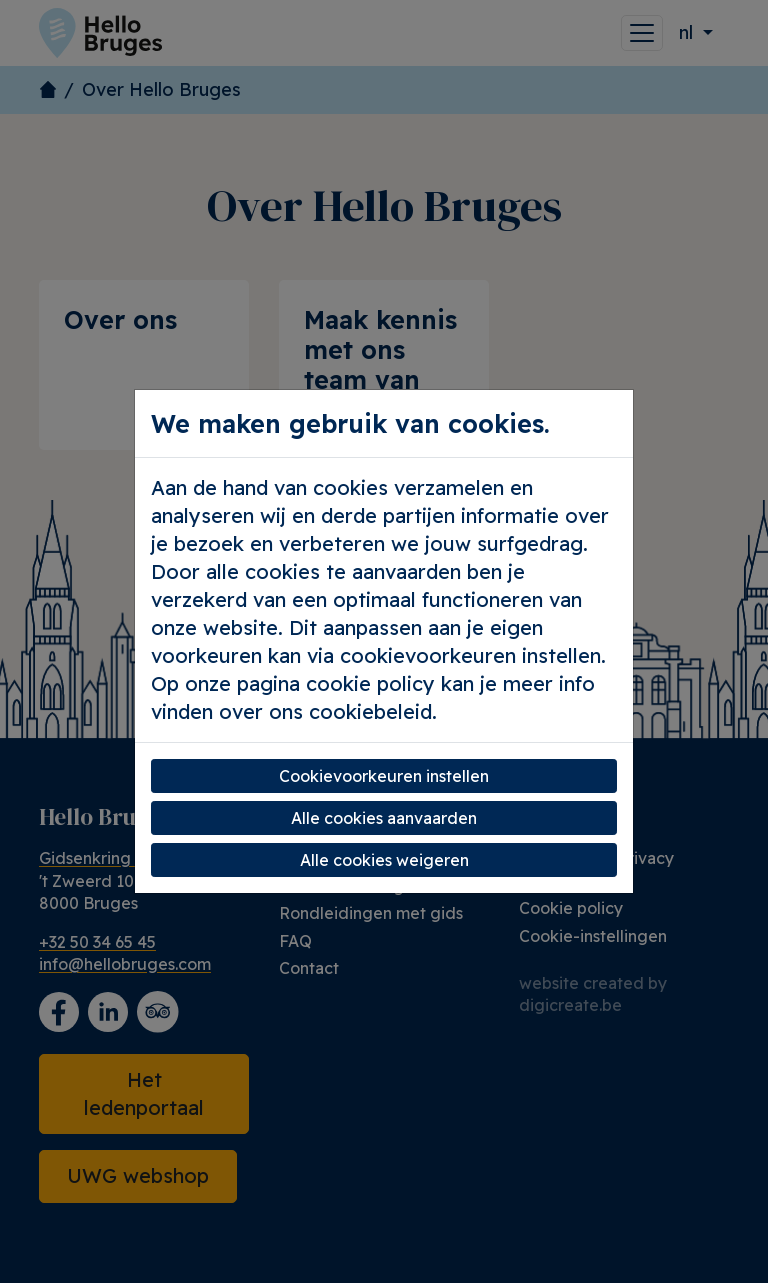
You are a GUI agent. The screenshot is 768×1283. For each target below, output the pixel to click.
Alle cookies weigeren (384, 860)
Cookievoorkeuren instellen (384, 776)
